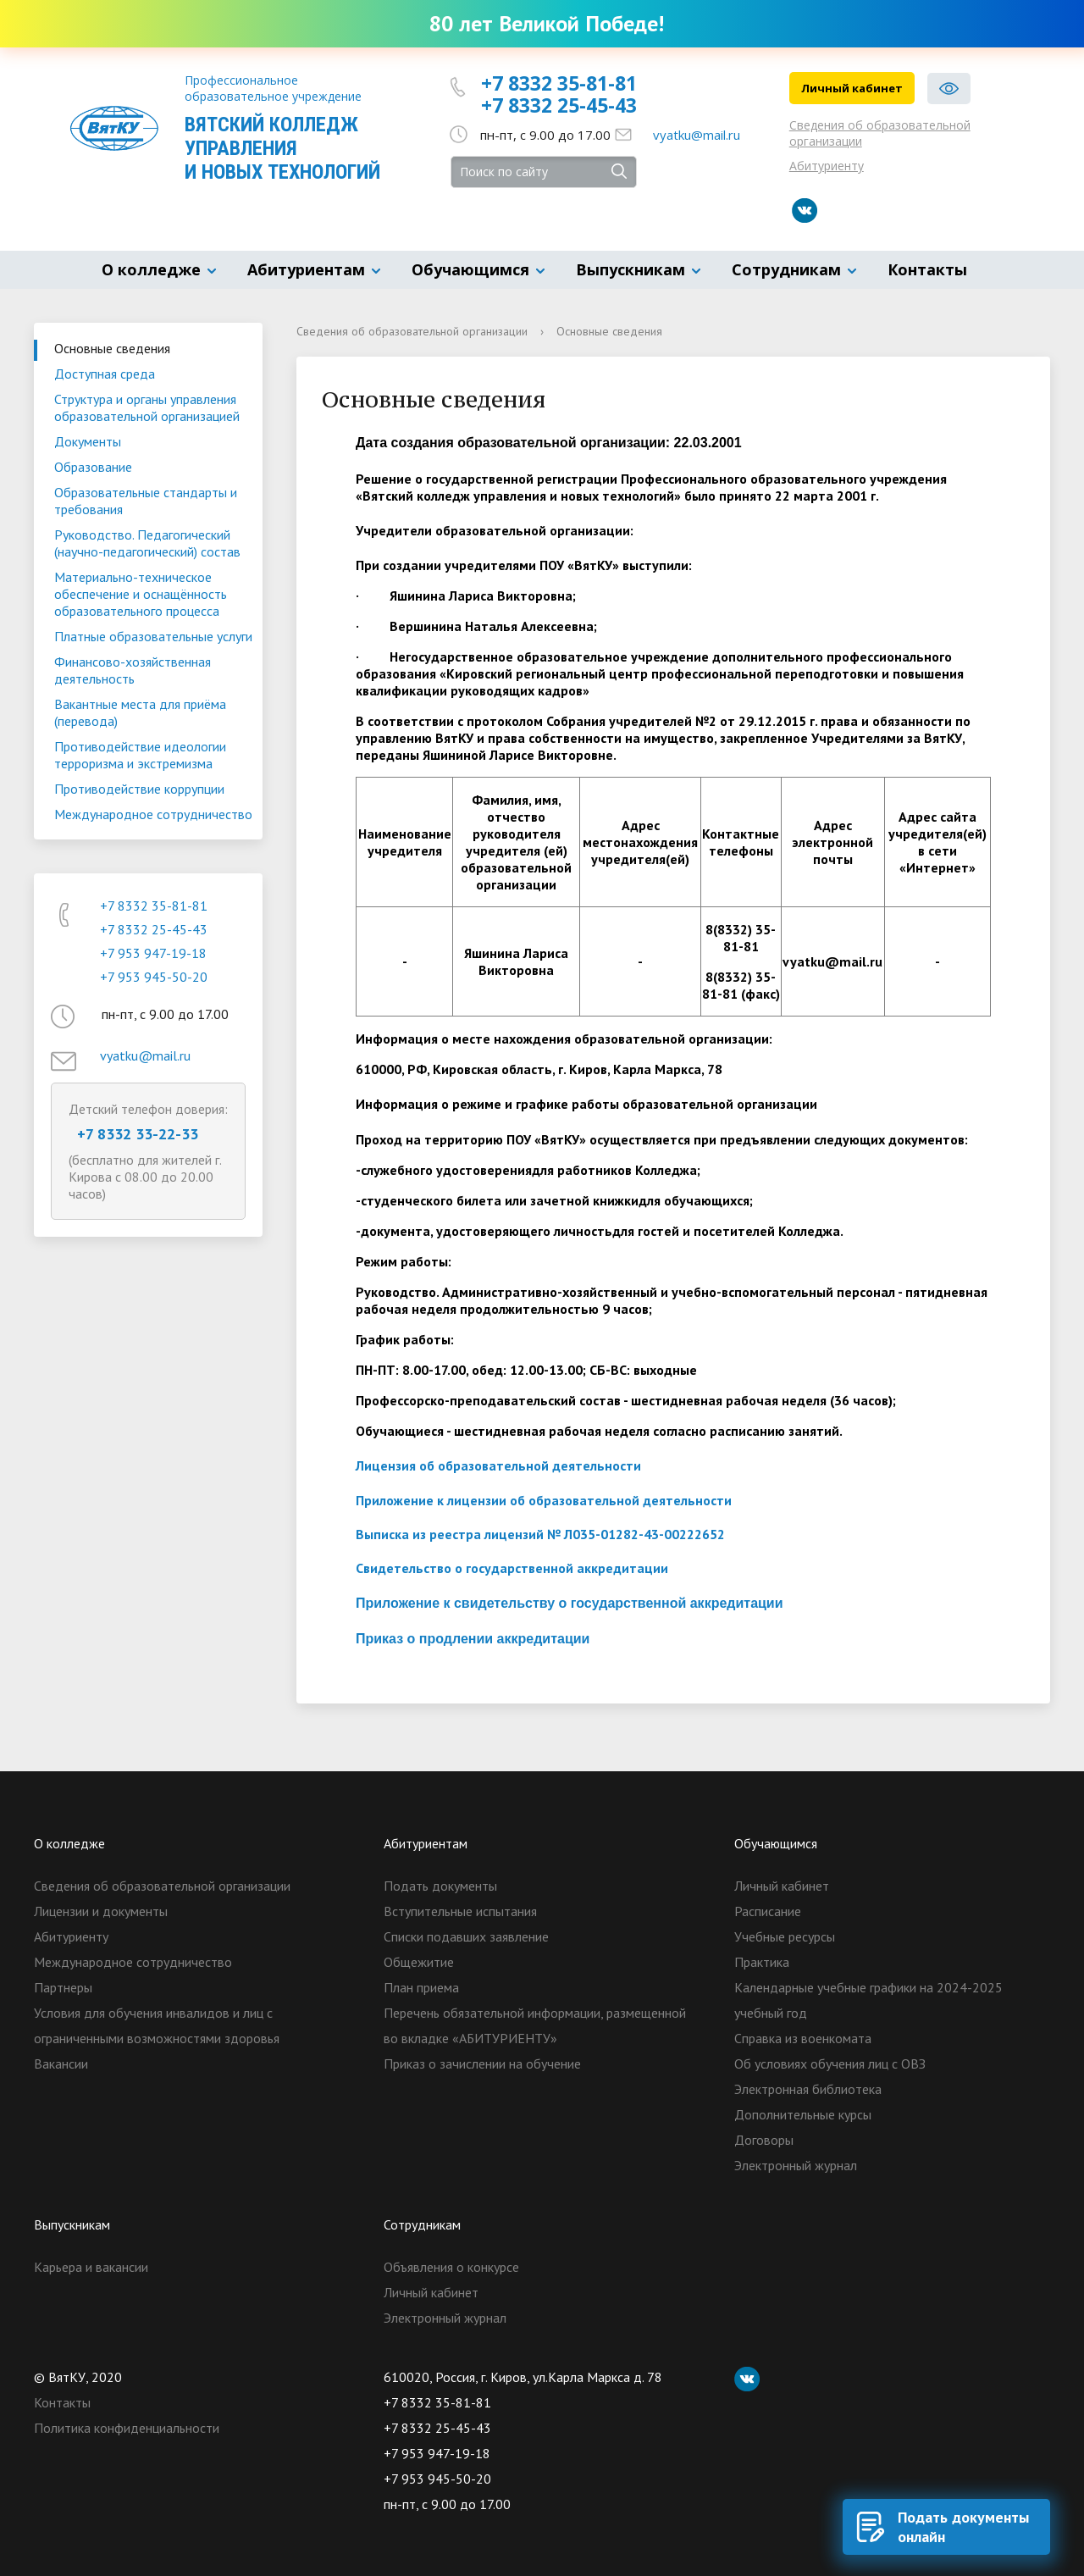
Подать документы (440, 1885)
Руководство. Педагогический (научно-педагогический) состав (147, 543)
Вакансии (61, 2063)
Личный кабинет (852, 88)
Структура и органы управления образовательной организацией (147, 407)
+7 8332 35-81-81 (559, 83)
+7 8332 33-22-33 (137, 1134)
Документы (87, 441)
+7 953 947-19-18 (153, 953)
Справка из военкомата (802, 2038)
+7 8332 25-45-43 (559, 105)
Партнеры (63, 1987)
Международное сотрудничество (153, 814)
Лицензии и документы (101, 1911)
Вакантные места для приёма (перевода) (140, 712)
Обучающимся (470, 269)
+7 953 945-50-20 (153, 976)
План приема (421, 1987)
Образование (93, 466)
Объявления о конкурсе (451, 2266)
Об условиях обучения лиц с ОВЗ (830, 2063)
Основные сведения (112, 348)
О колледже (151, 269)
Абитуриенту (826, 166)
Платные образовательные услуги (153, 636)
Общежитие (419, 1961)
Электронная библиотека (808, 2088)
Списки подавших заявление (466, 1936)
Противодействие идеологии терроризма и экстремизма (140, 755)
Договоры (764, 2139)
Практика (761, 1961)
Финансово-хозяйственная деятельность (132, 670)
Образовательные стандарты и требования (145, 501)
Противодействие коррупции (139, 788)
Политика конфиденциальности (126, 2427)
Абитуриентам (306, 269)
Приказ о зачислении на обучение (482, 2063)
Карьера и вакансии (91, 2266)
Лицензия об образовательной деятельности (498, 1465)
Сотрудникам (786, 269)
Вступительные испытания (460, 1911)
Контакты (927, 269)
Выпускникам (630, 269)
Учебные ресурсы (784, 1936)
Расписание (767, 1911)
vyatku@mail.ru (696, 134)
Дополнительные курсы (802, 2114)
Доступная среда (104, 373)
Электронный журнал (795, 2165)
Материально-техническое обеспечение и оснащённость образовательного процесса (140, 593)
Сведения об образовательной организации (880, 133)
